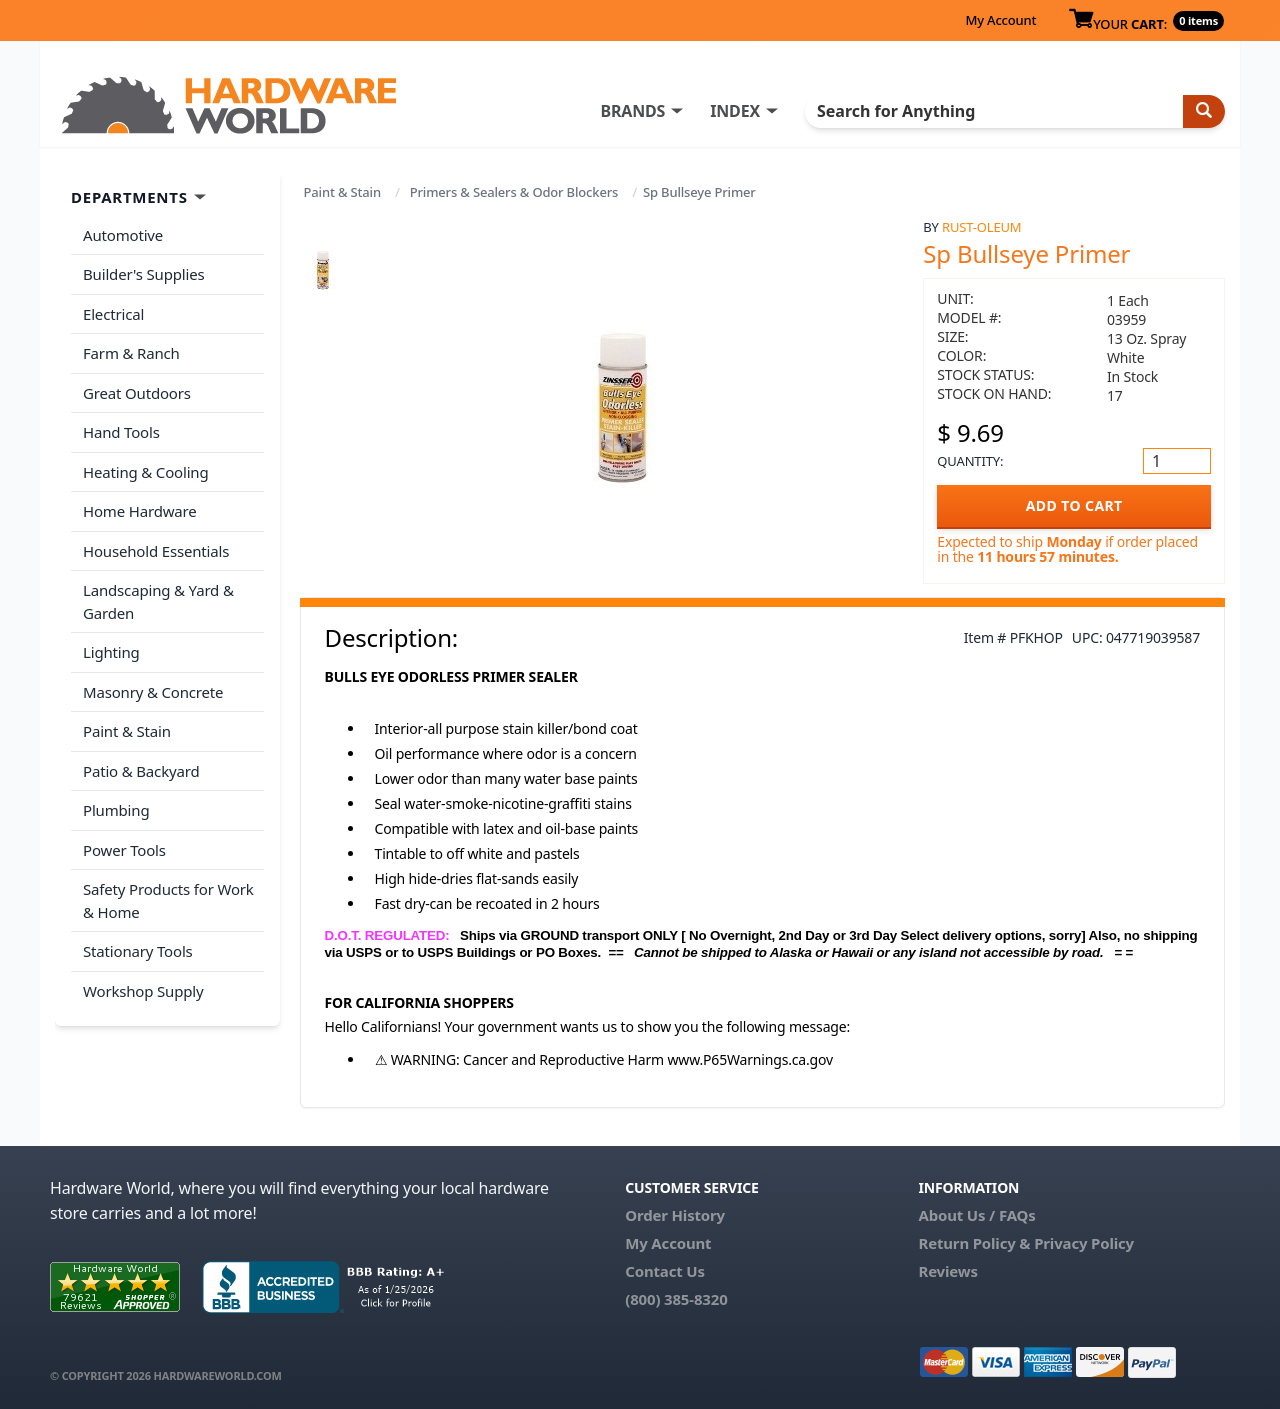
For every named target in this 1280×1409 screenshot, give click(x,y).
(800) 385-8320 (676, 1299)
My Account (1000, 20)
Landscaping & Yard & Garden (158, 601)
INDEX (735, 111)
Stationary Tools (138, 951)
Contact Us (665, 1271)
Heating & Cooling (146, 472)
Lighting (111, 652)
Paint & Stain (342, 192)
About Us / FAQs (976, 1215)
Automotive (123, 235)
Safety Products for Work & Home (168, 900)
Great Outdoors (137, 393)
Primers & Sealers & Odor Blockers (514, 192)
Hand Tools (121, 432)
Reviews (947, 1271)
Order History (675, 1215)
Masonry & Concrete (153, 692)
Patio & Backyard (141, 771)
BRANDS (632, 111)
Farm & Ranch (131, 353)
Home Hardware (140, 511)
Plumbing (116, 810)
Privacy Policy (1084, 1243)
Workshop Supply (143, 991)
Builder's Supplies (144, 274)
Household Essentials (156, 551)
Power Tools (124, 850)
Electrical (113, 314)
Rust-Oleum (981, 227)
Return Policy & (974, 1243)
